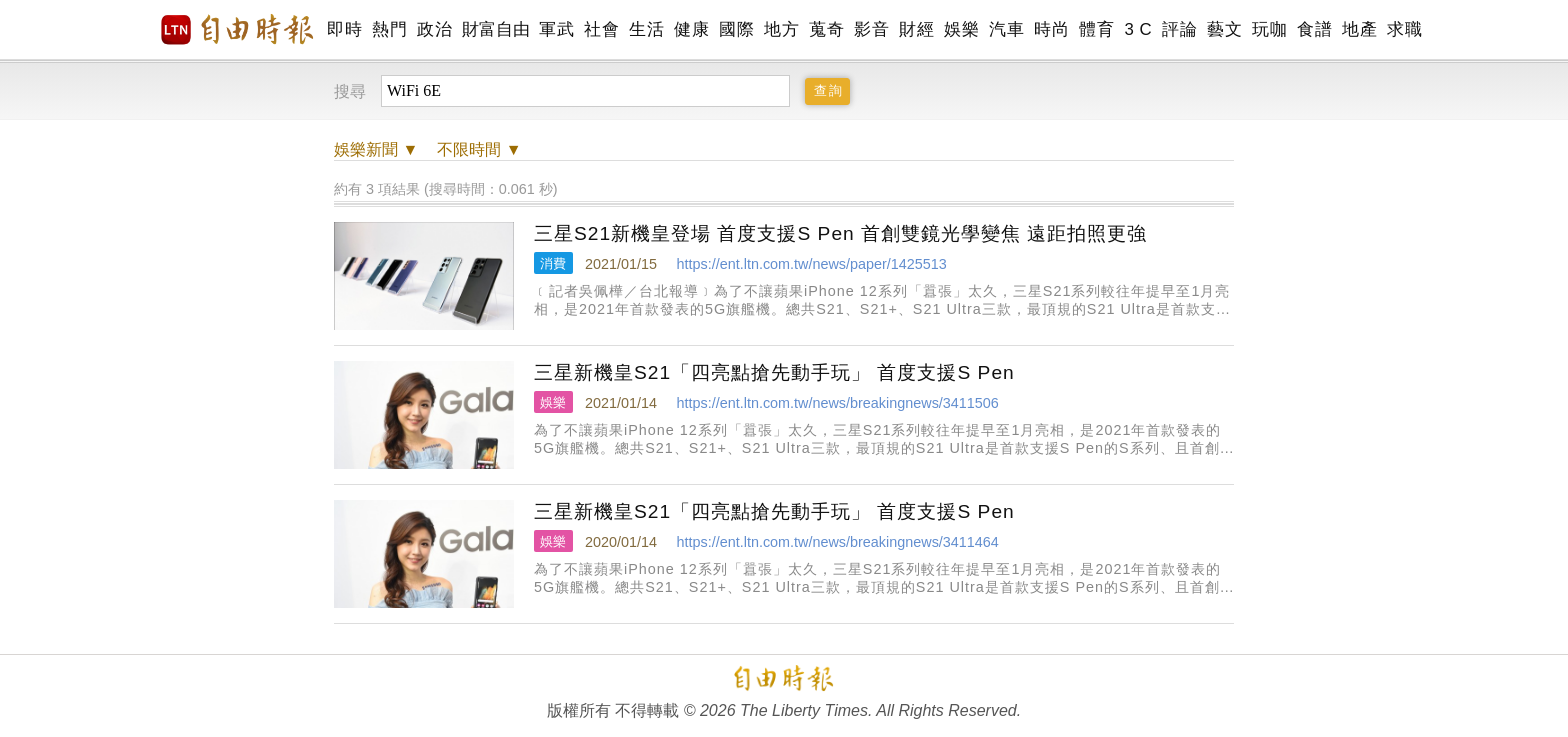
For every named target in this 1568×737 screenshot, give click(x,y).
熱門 (389, 29)
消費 (553, 263)
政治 (434, 29)
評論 (1179, 29)
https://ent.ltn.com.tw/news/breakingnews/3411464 (837, 542)
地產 (1359, 29)
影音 (871, 29)
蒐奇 (826, 29)
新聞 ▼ (376, 149)
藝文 (1224, 29)
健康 (691, 29)
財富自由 (495, 29)
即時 (344, 29)
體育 (1096, 29)
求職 (1404, 29)
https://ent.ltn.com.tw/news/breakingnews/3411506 (837, 403)
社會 (601, 29)
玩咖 (1269, 29)
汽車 (1006, 29)
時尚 (1051, 29)
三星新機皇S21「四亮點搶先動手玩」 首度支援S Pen (774, 372)
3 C (1138, 29)
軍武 (556, 29)
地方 (781, 29)
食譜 (1314, 29)
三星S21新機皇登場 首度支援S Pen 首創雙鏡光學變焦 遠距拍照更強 (840, 233)
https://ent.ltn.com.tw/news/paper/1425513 (811, 264)
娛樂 (961, 29)
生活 (646, 29)
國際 (736, 29)
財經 (916, 29)
